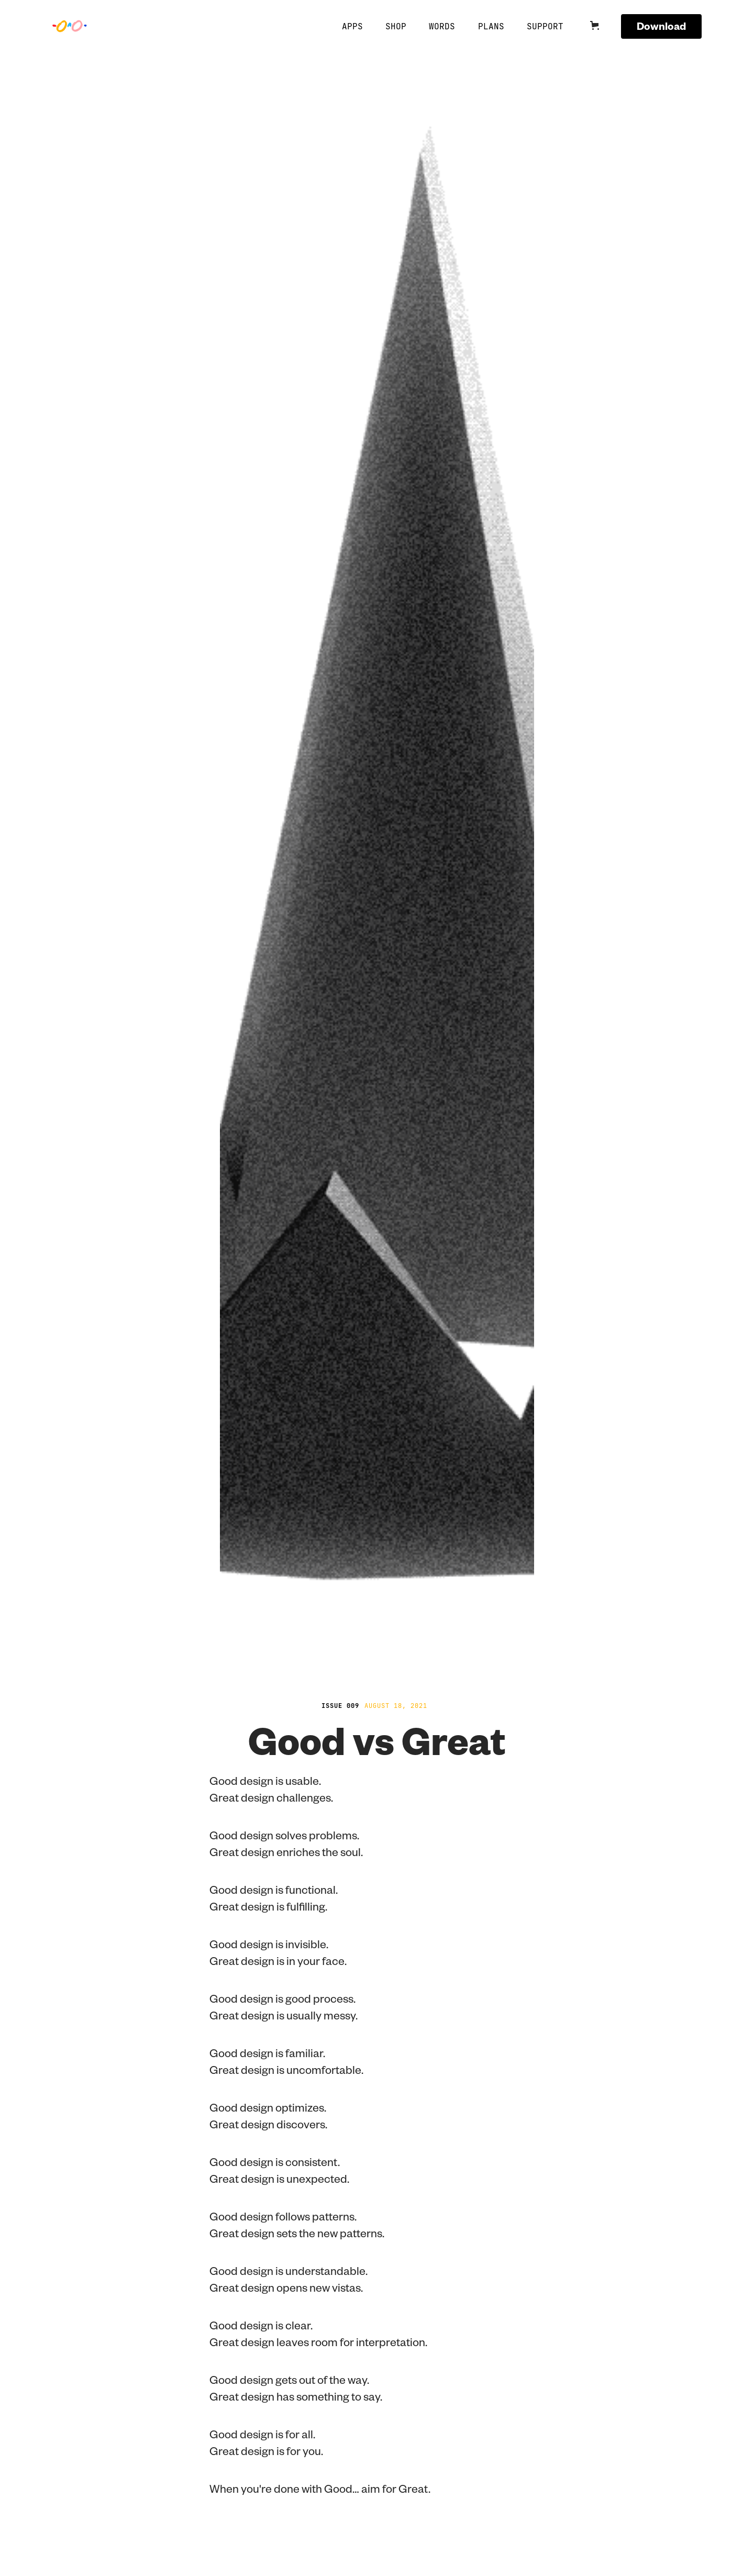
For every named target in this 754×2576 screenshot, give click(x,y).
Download (661, 25)
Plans (491, 26)
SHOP (395, 26)
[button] (601, 26)
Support (545, 26)
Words (442, 26)
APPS (352, 26)
